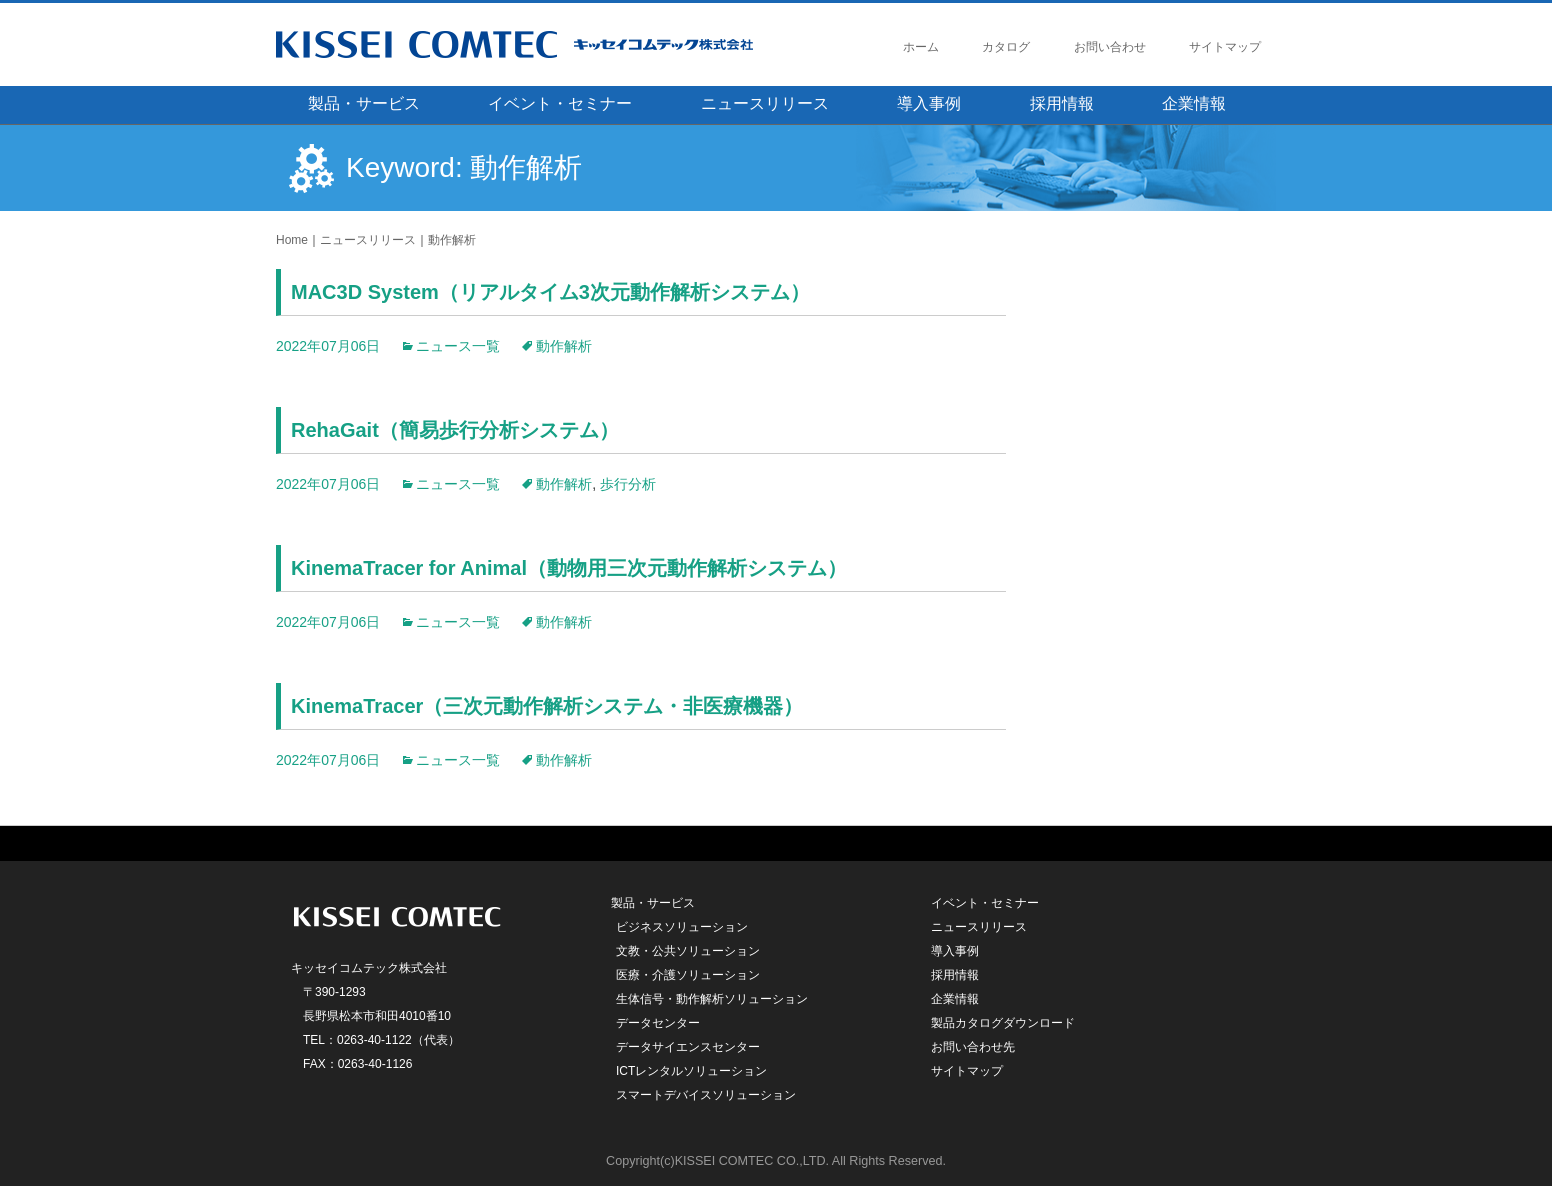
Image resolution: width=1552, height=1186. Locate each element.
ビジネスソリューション (682, 927)
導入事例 (929, 103)
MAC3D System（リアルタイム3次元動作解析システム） (550, 292)
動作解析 (452, 240)
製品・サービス (364, 103)
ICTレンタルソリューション (691, 1071)
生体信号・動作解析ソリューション (712, 999)
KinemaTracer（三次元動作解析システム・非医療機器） (547, 706)
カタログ (1006, 47)
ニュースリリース (765, 103)
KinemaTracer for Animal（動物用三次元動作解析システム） (569, 568)
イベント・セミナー (560, 103)
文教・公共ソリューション (688, 951)
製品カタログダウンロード (1003, 1023)
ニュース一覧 (458, 346)
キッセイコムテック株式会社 (551, 44)
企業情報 (1194, 103)
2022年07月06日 (328, 346)
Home (292, 240)
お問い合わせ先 (973, 1047)
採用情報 (1062, 103)
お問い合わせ (1110, 47)
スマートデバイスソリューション (706, 1095)
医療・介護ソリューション (688, 975)
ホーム (921, 47)
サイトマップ (1225, 47)
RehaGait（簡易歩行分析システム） (455, 430)
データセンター (658, 1023)
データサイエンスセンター (688, 1047)
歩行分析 (628, 484)
